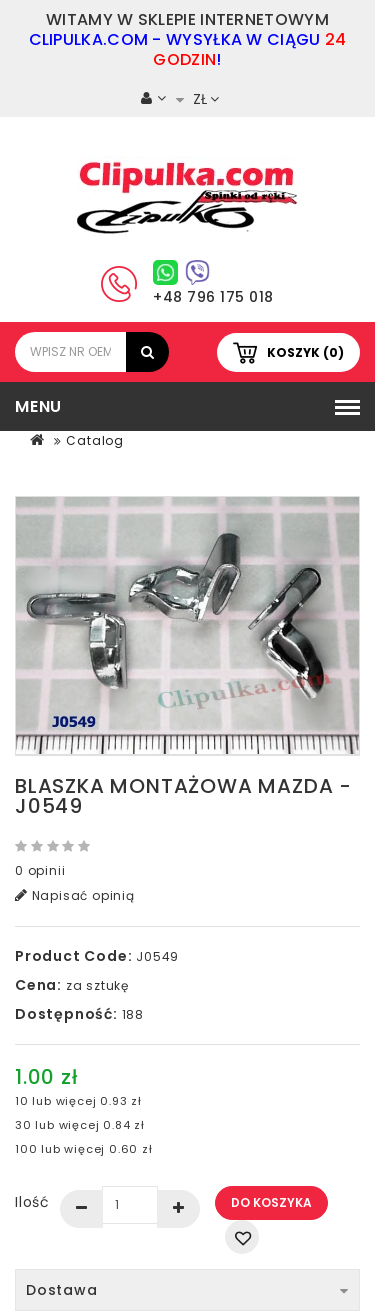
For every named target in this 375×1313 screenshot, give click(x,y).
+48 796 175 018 (213, 297)
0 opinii (40, 870)
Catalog (95, 440)
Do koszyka (271, 1202)
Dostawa (187, 1290)
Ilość (32, 1202)
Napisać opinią (75, 895)
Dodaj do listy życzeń (242, 1237)
